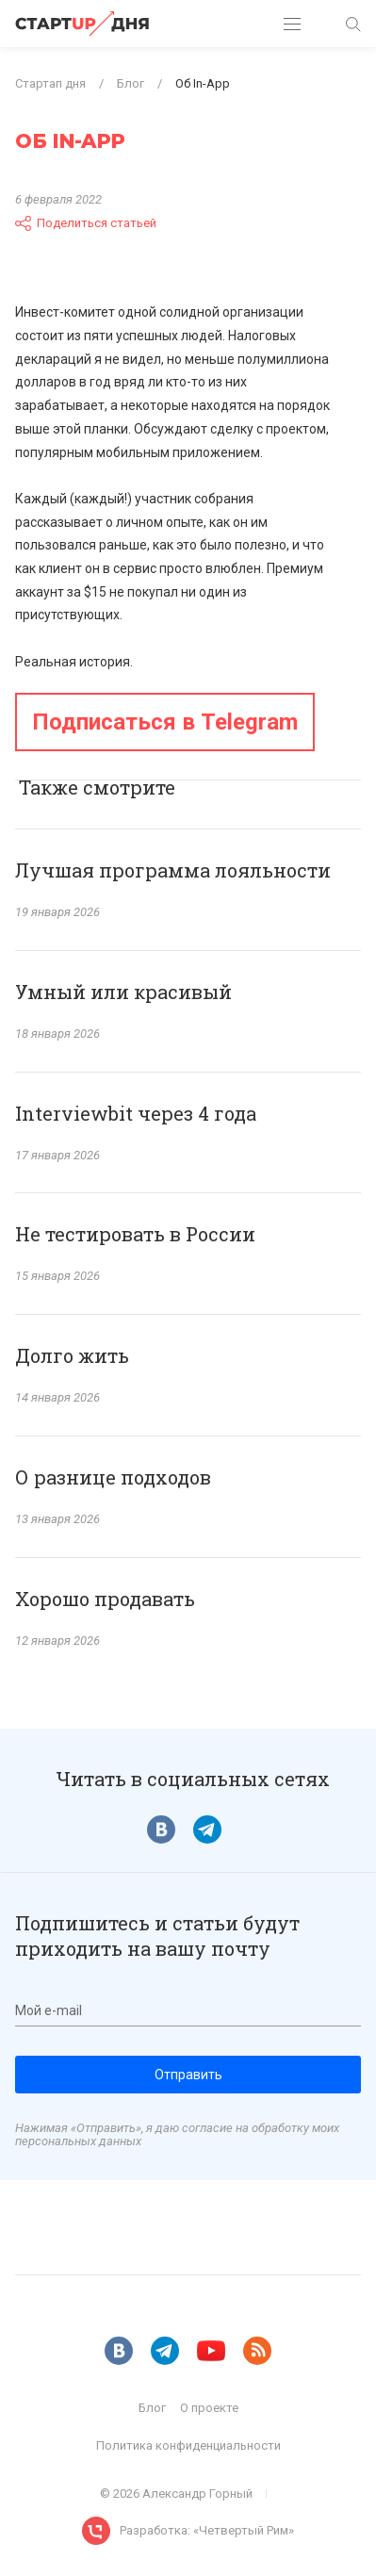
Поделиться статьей (85, 223)
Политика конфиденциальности (188, 2445)
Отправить (188, 2074)
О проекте (209, 2408)
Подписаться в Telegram (165, 722)
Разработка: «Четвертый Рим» (207, 2530)
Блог (152, 2408)
